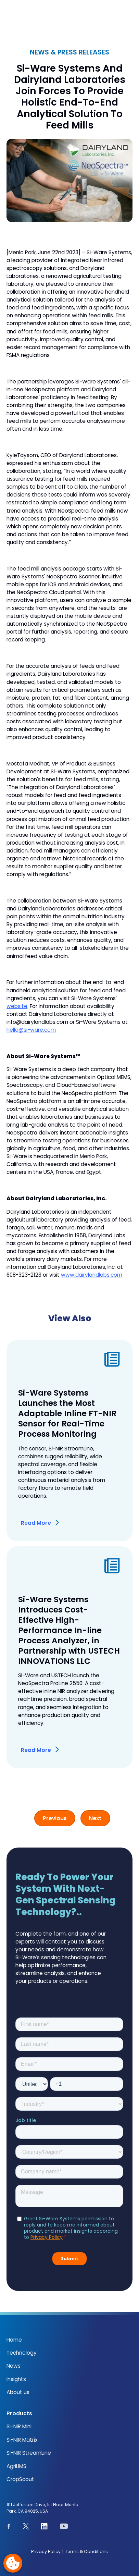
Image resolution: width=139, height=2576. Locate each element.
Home (14, 2339)
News (14, 2365)
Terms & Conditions (86, 2551)
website (17, 1006)
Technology (22, 2352)
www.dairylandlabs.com (91, 1274)
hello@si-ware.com (31, 1029)
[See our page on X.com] (26, 2527)
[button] (128, 17)
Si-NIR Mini (19, 2426)
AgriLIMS (16, 2466)
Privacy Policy (46, 2551)
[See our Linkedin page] (44, 2527)
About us (18, 2392)
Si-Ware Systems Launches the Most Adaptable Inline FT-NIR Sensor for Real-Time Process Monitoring (67, 1413)
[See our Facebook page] (9, 2527)
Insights (16, 2379)
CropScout (20, 2479)
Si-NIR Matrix (22, 2439)
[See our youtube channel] (64, 2527)
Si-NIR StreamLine (29, 2452)
